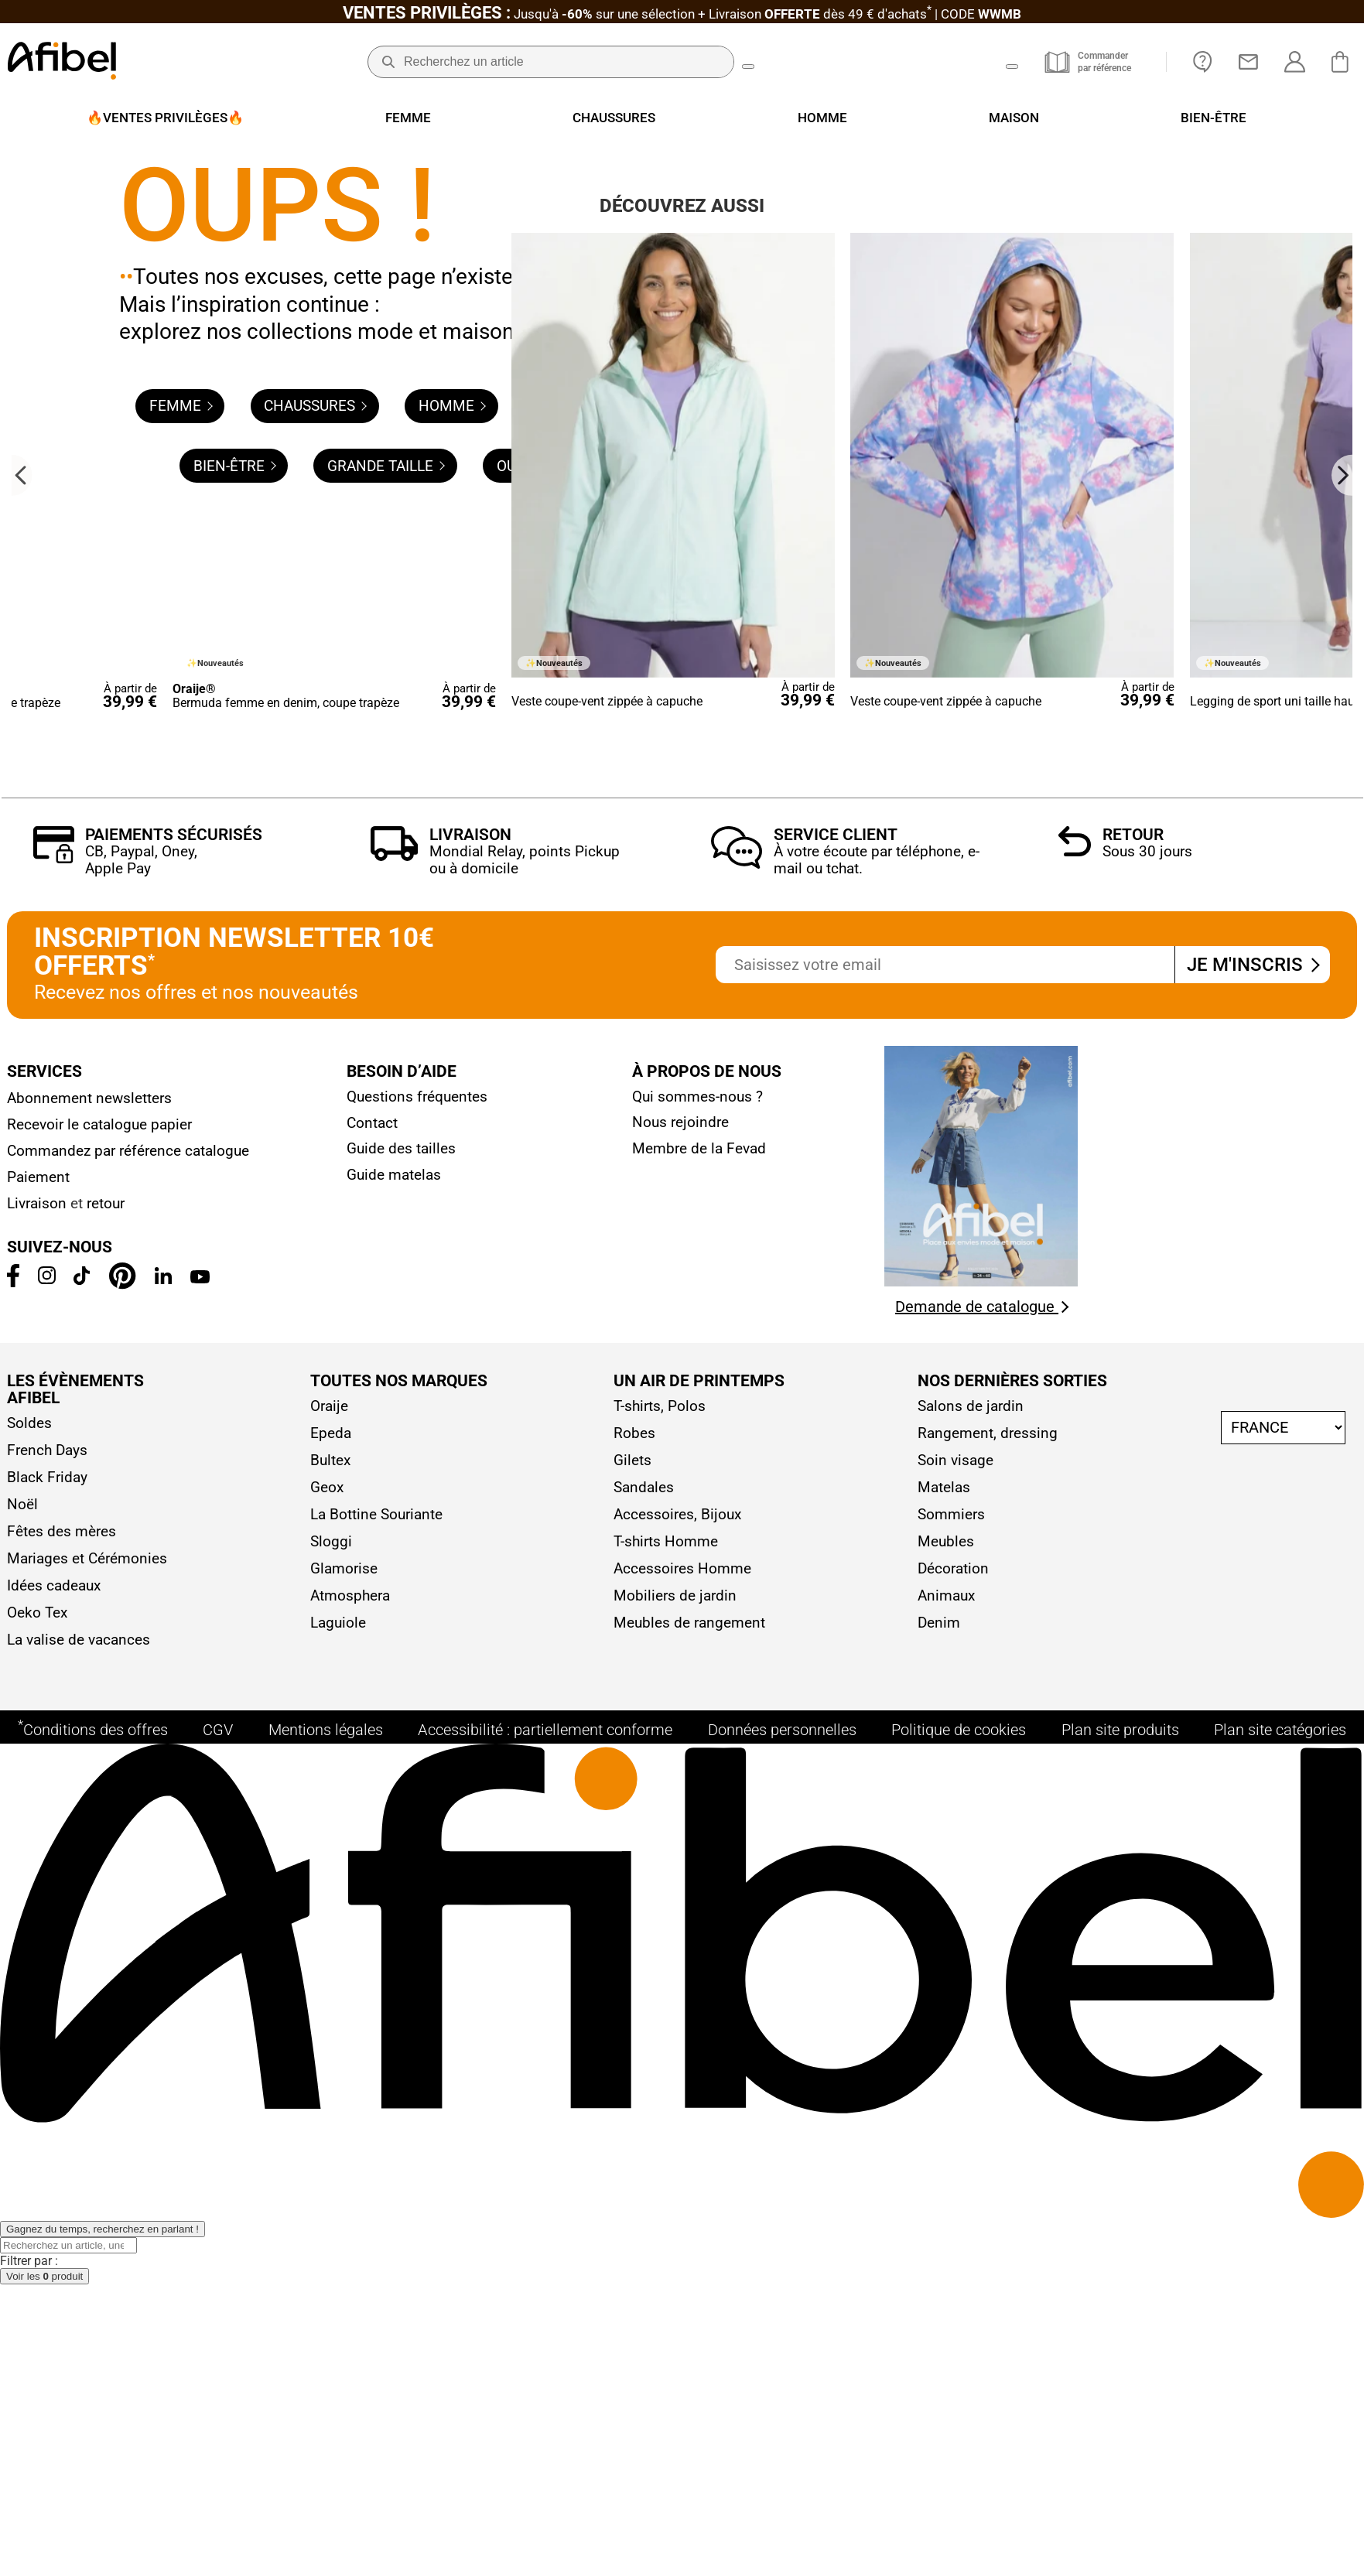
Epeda (330, 2142)
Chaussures (315, 489)
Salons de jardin (971, 2115)
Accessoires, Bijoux (677, 2224)
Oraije (329, 2115)
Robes (634, 2142)
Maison (570, 489)
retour (106, 1913)
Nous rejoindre (680, 1831)
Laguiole (338, 2332)
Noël (22, 2213)
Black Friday (47, 2186)
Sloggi (331, 2251)
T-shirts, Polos (660, 2115)
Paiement (38, 1886)
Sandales (644, 2196)
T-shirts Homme (666, 2251)
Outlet (529, 549)
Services (44, 1781)
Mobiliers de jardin (675, 2305)
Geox (327, 2196)
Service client (835, 1544)
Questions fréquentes (417, 1807)
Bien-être (234, 549)
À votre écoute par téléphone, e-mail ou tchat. (876, 1569)
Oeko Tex (37, 2322)
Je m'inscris (1252, 1674)
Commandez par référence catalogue (128, 1860)
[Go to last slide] (22, 1184)
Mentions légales (325, 2453)
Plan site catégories (1280, 2453)
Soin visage (955, 2169)
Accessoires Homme (682, 2278)
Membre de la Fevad (699, 1858)
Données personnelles (782, 2453)
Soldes (29, 2132)
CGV (218, 2453)
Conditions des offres (93, 2453)
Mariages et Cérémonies (87, 2268)
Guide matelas (394, 1884)
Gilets (632, 2169)
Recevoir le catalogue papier (99, 1834)
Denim (939, 2332)
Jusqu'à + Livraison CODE (682, 14)
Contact (372, 1832)
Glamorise (344, 2278)
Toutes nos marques (398, 2090)
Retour (1133, 1544)
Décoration (953, 2278)
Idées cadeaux (54, 2295)
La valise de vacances (78, 2349)
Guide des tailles (401, 1858)
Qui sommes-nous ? (697, 1806)
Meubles (946, 2251)
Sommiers (951, 2224)
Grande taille (386, 549)
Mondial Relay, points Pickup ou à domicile (524, 1569)
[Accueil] (62, 62)
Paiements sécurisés (173, 1544)
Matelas (944, 2196)
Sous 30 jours (1147, 1561)
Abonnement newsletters (89, 1807)
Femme (181, 489)
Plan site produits (1120, 2453)
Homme (452, 489)
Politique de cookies (958, 2453)
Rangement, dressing (988, 2142)
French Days (47, 2159)
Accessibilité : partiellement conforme (545, 2453)
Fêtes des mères (61, 2241)
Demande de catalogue (981, 2016)
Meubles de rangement (689, 2332)
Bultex (330, 2169)
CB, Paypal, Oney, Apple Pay (141, 1569)
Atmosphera (350, 2305)
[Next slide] (1342, 1184)
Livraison (470, 1544)
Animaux (946, 2305)
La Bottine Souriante (376, 2224)
